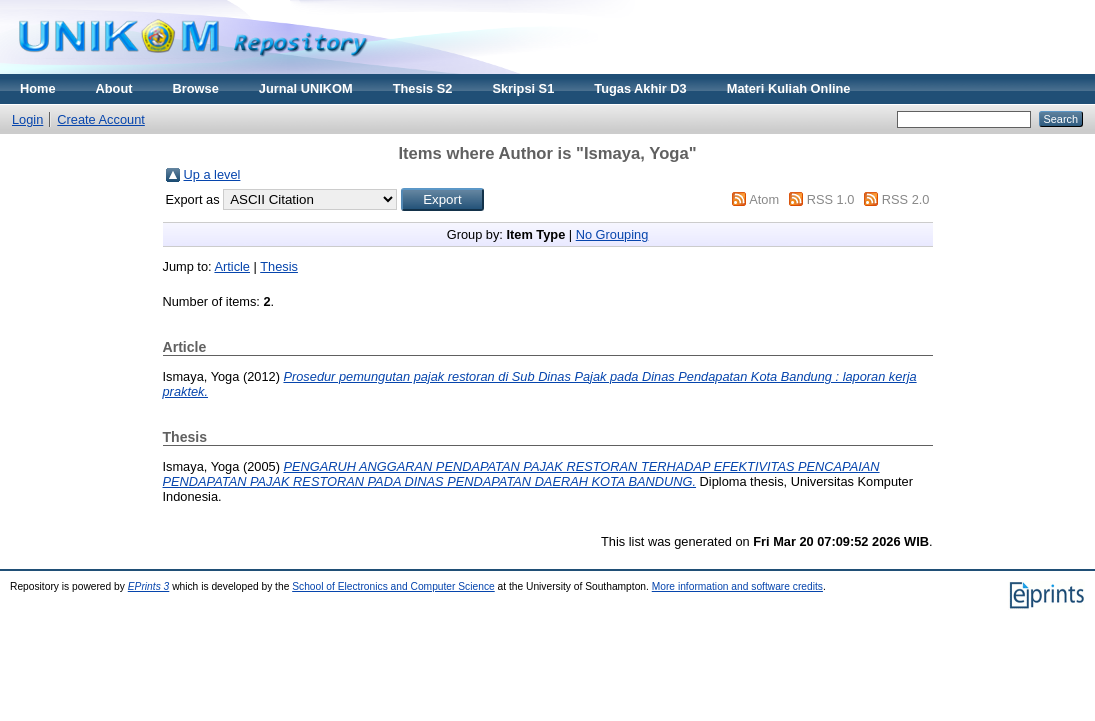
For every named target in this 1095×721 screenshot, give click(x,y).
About (114, 88)
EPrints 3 (149, 586)
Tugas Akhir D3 (640, 88)
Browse (196, 88)
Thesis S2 (423, 88)
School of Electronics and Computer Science (393, 586)
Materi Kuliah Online (789, 88)
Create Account (101, 119)
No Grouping (612, 234)
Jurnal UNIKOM (306, 88)
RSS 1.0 (831, 199)
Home (38, 88)
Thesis (279, 266)
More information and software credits (737, 586)
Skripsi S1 (523, 88)
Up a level (212, 174)
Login (27, 119)
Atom (764, 199)
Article (232, 266)
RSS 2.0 (906, 199)
